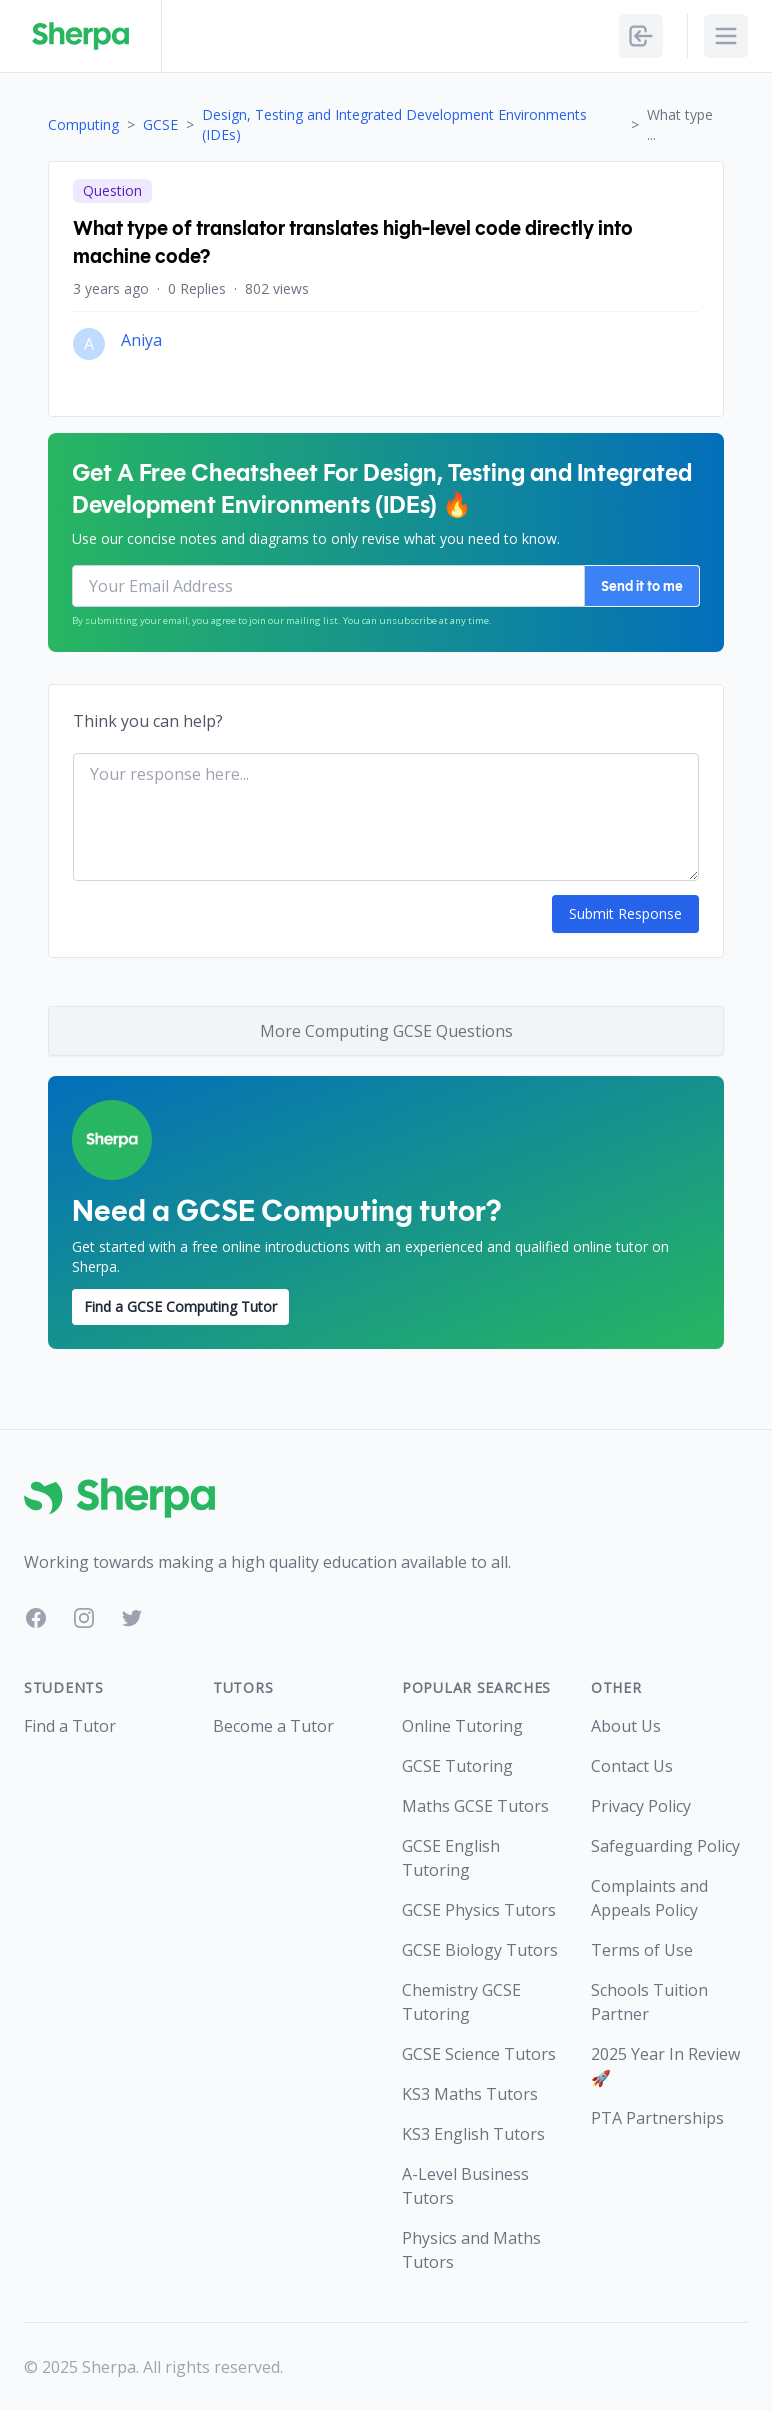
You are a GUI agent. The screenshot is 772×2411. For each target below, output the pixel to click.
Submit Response (625, 913)
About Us (626, 1726)
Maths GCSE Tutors (475, 1806)
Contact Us (632, 1766)
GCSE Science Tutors (479, 2054)
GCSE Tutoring (457, 1766)
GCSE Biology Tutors (480, 1950)
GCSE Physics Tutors (479, 1910)
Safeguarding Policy (665, 1846)
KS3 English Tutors (473, 2134)
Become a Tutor (273, 1726)
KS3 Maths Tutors (470, 2094)
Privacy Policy (641, 1806)
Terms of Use (642, 1950)
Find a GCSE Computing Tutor (180, 1306)
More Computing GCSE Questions (386, 1031)
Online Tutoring (462, 1726)
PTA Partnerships (657, 2118)
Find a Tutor (70, 1726)
